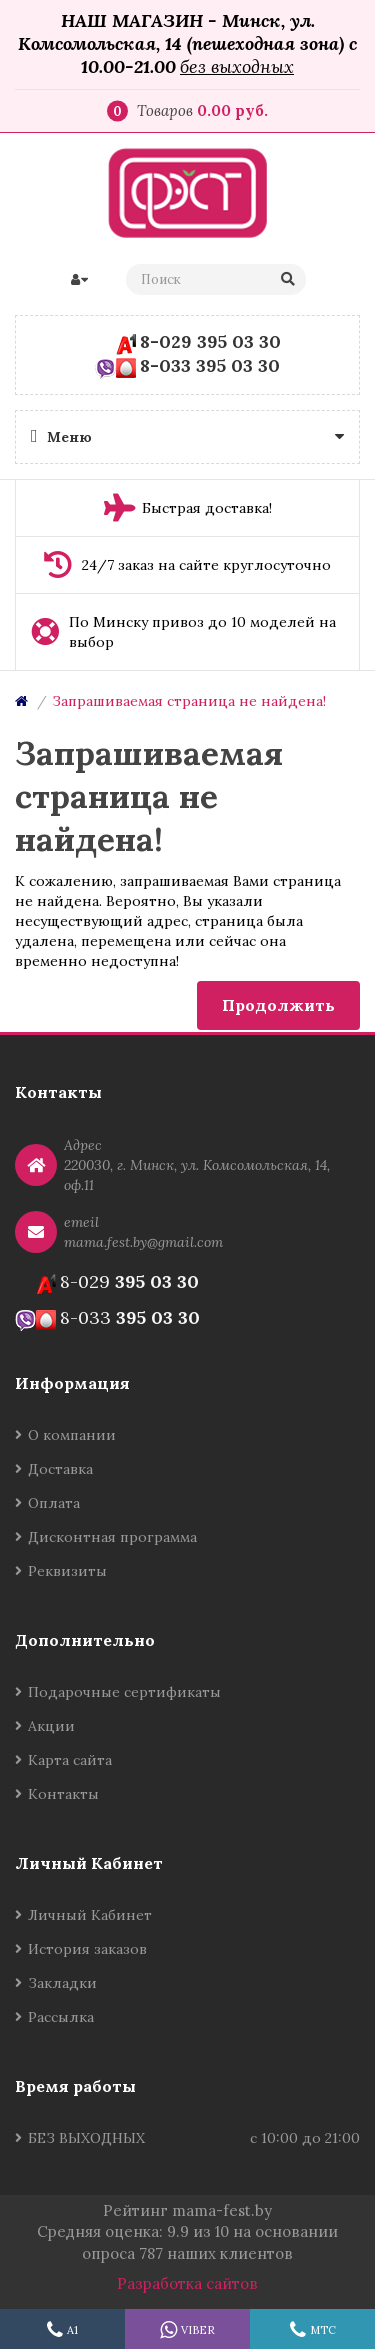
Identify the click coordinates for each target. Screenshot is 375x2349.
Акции (51, 1726)
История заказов (87, 1949)
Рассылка (61, 2017)
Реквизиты (67, 1571)
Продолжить (278, 1005)
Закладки (62, 1983)
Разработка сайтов (187, 2283)
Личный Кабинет (90, 1915)
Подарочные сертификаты (124, 1692)
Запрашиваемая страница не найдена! (189, 701)
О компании (72, 1435)
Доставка (60, 1469)
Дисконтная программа (112, 1537)
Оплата (54, 1503)
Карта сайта (70, 1760)
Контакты (63, 1794)
